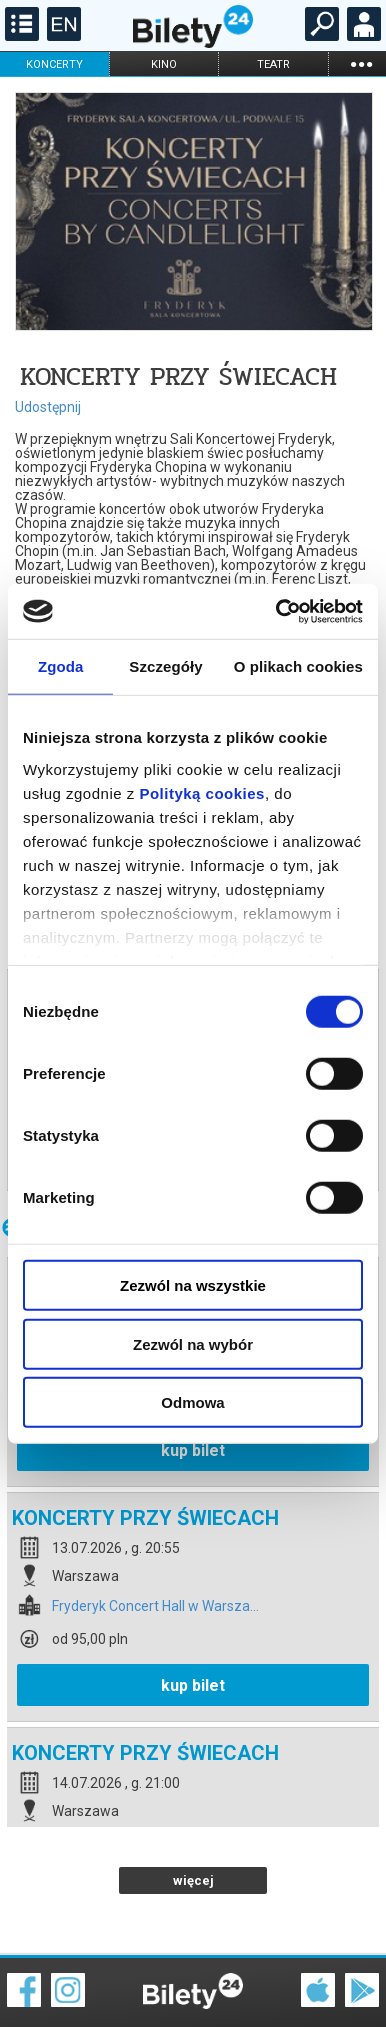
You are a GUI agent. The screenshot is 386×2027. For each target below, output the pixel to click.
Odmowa (192, 1402)
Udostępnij (48, 407)
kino (164, 64)
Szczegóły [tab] (165, 666)
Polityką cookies (202, 792)
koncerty (54, 64)
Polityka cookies (193, 1986)
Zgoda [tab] (61, 666)
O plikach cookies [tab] (298, 666)
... (361, 63)
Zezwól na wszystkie (193, 1285)
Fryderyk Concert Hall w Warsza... (155, 1536)
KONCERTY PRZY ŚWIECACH (145, 1448)
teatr (273, 64)
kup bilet (193, 1615)
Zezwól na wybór (193, 1343)
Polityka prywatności (338, 1986)
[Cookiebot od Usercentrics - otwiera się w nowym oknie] (277, 611)
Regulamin (40, 1974)
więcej (193, 1810)
